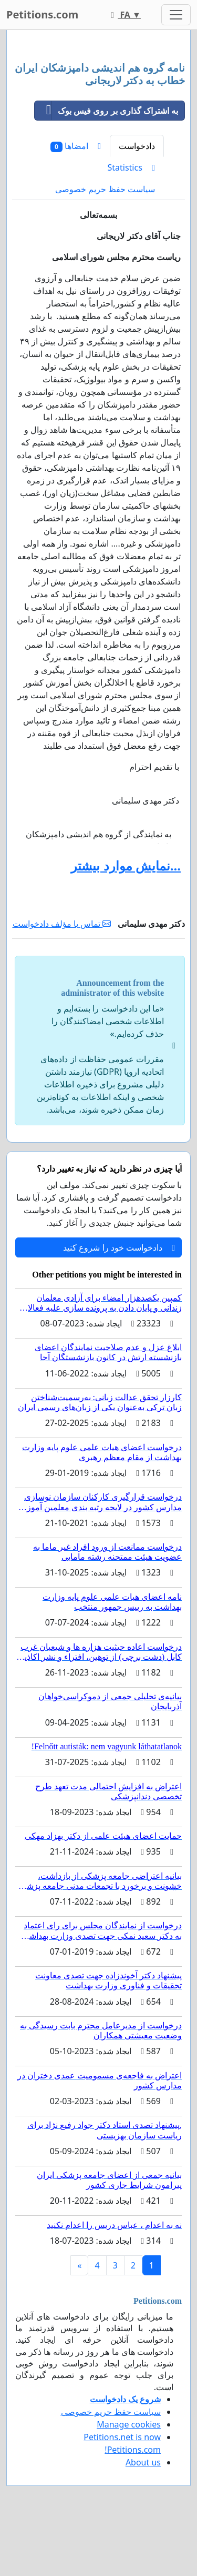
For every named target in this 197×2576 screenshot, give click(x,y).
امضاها (75, 146)
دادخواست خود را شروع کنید (119, 1247)
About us (143, 2462)
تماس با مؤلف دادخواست (62, 923)
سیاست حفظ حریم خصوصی (105, 189)
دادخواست (137, 146)
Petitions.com (42, 14)
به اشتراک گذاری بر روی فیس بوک (106, 110)
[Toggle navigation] (176, 14)
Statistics (131, 167)
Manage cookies (129, 2424)
